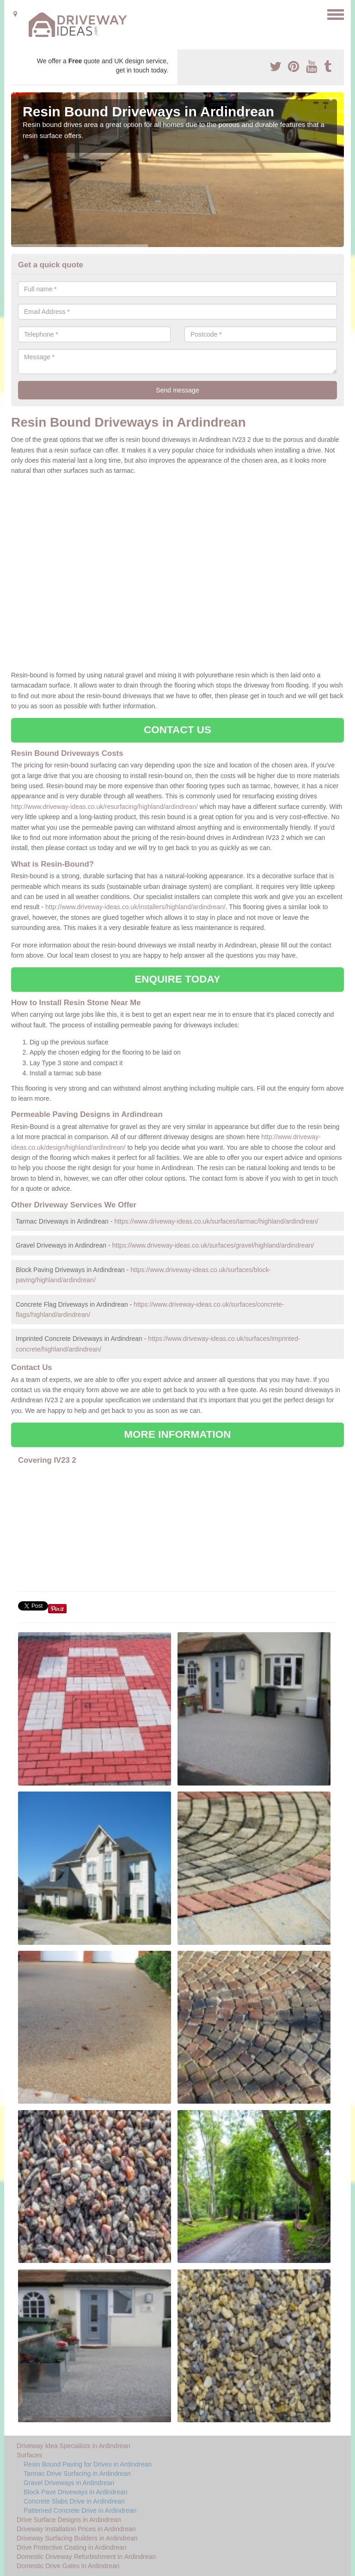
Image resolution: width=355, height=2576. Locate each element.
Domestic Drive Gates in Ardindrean (68, 2566)
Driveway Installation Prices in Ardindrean (76, 2529)
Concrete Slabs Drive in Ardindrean (74, 2501)
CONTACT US (177, 730)
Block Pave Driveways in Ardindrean (76, 2492)
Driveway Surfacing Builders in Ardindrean (77, 2538)
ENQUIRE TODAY (177, 979)
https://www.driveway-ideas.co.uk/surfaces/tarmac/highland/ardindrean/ (216, 1221)
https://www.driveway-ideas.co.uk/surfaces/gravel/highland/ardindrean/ (213, 1245)
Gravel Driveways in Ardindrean (69, 2482)
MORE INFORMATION (177, 1434)
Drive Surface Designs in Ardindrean (69, 2519)
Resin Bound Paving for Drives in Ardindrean (88, 2464)
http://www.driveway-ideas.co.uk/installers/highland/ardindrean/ (135, 907)
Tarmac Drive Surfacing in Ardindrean (77, 2473)
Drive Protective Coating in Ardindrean (71, 2547)
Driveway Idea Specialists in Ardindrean (73, 2445)
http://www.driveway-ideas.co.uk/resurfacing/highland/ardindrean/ (104, 806)
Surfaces (29, 2455)
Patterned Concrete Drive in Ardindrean (80, 2510)
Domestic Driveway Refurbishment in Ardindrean (86, 2556)
